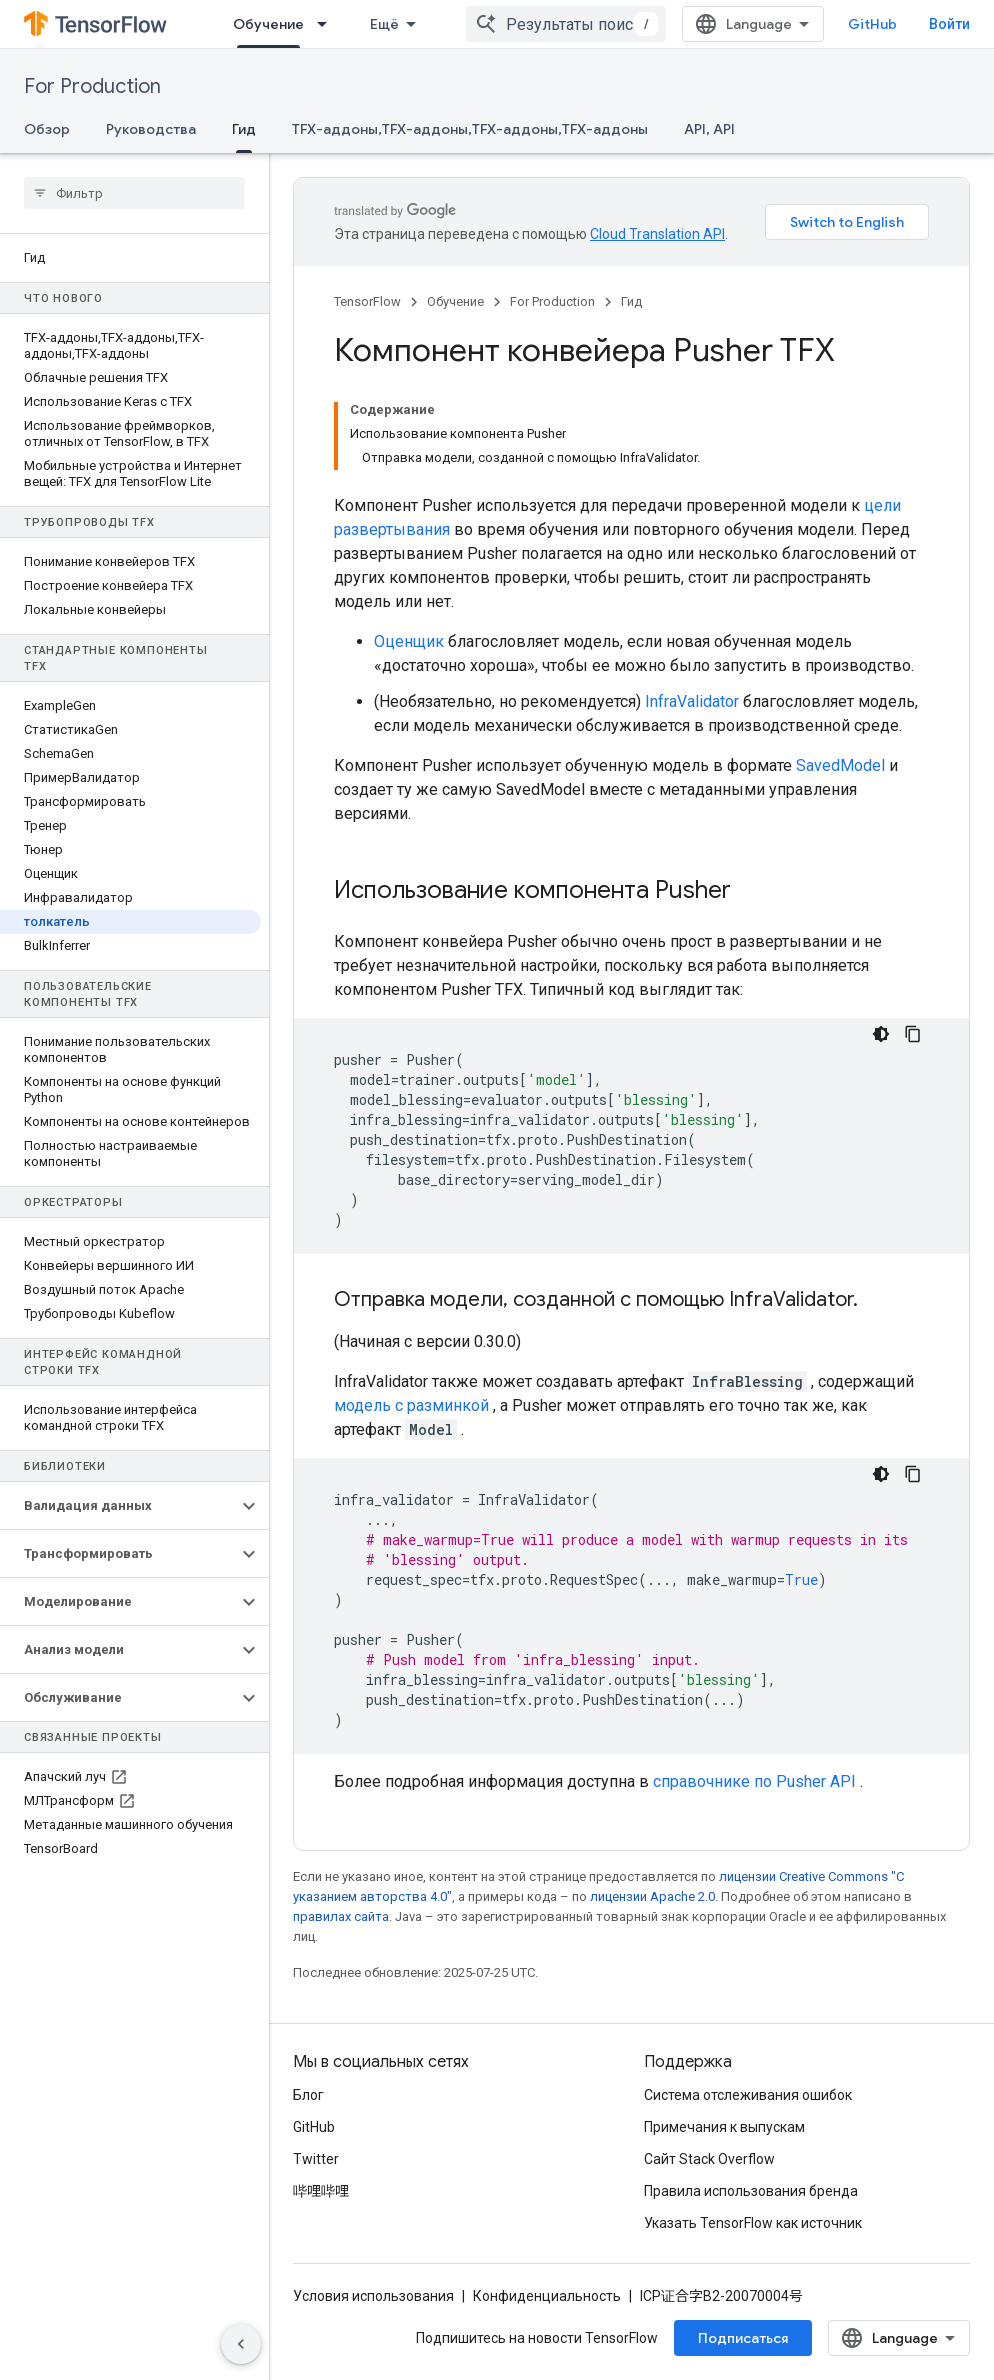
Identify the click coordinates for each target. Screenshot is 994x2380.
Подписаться (743, 2338)
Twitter (316, 2159)
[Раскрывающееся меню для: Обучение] (328, 24)
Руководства (151, 129)
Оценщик (409, 641)
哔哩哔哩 (321, 2191)
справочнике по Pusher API (754, 1781)
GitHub (872, 24)
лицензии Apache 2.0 (652, 1896)
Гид (631, 301)
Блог (308, 2095)
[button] (118, 1506)
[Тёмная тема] (881, 1034)
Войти (949, 24)
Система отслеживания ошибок (748, 2095)
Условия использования (373, 2296)
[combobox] (566, 24)
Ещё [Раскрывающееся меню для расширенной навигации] (384, 24)
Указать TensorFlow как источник (753, 2223)
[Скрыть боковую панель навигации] (241, 2344)
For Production (92, 86)
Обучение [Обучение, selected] (268, 24)
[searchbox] (134, 193)
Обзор (47, 129)
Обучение (455, 301)
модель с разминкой (411, 1405)
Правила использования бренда (751, 2191)
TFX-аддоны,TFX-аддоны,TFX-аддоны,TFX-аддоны (470, 129)
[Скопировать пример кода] (913, 1034)
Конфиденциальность (547, 2296)
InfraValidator (692, 701)
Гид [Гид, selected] (244, 129)
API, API (709, 129)
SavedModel (840, 765)
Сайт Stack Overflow (709, 2159)
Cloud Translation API (657, 234)
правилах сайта (341, 1916)
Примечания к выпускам (724, 2127)
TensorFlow (367, 301)
